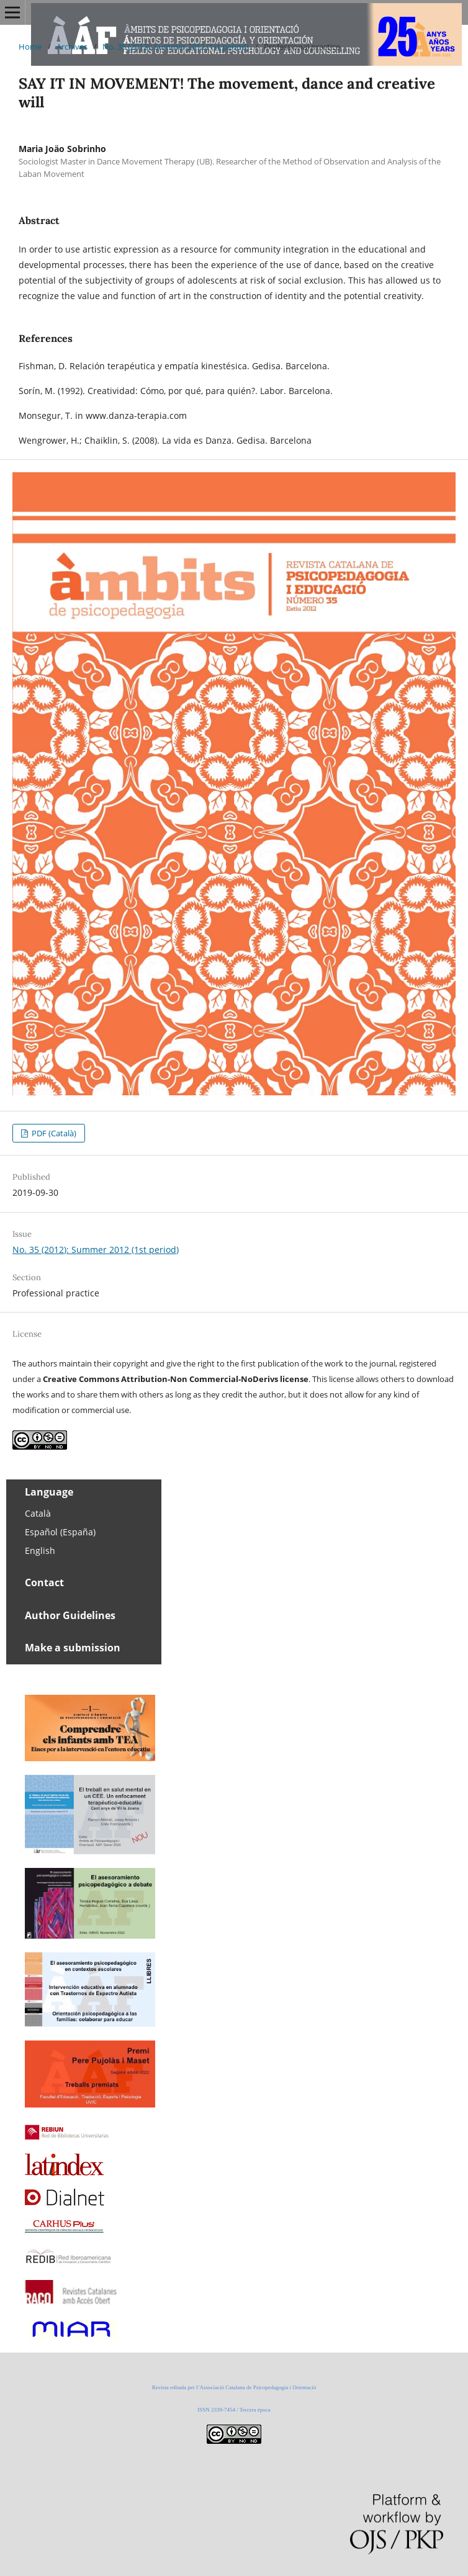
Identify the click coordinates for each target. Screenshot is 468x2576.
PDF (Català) (53, 1133)
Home (30, 46)
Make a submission (72, 1647)
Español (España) (60, 1532)
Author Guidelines (70, 1615)
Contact (44, 1582)
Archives (72, 46)
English (40, 1550)
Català (38, 1513)
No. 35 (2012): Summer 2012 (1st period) (175, 46)
